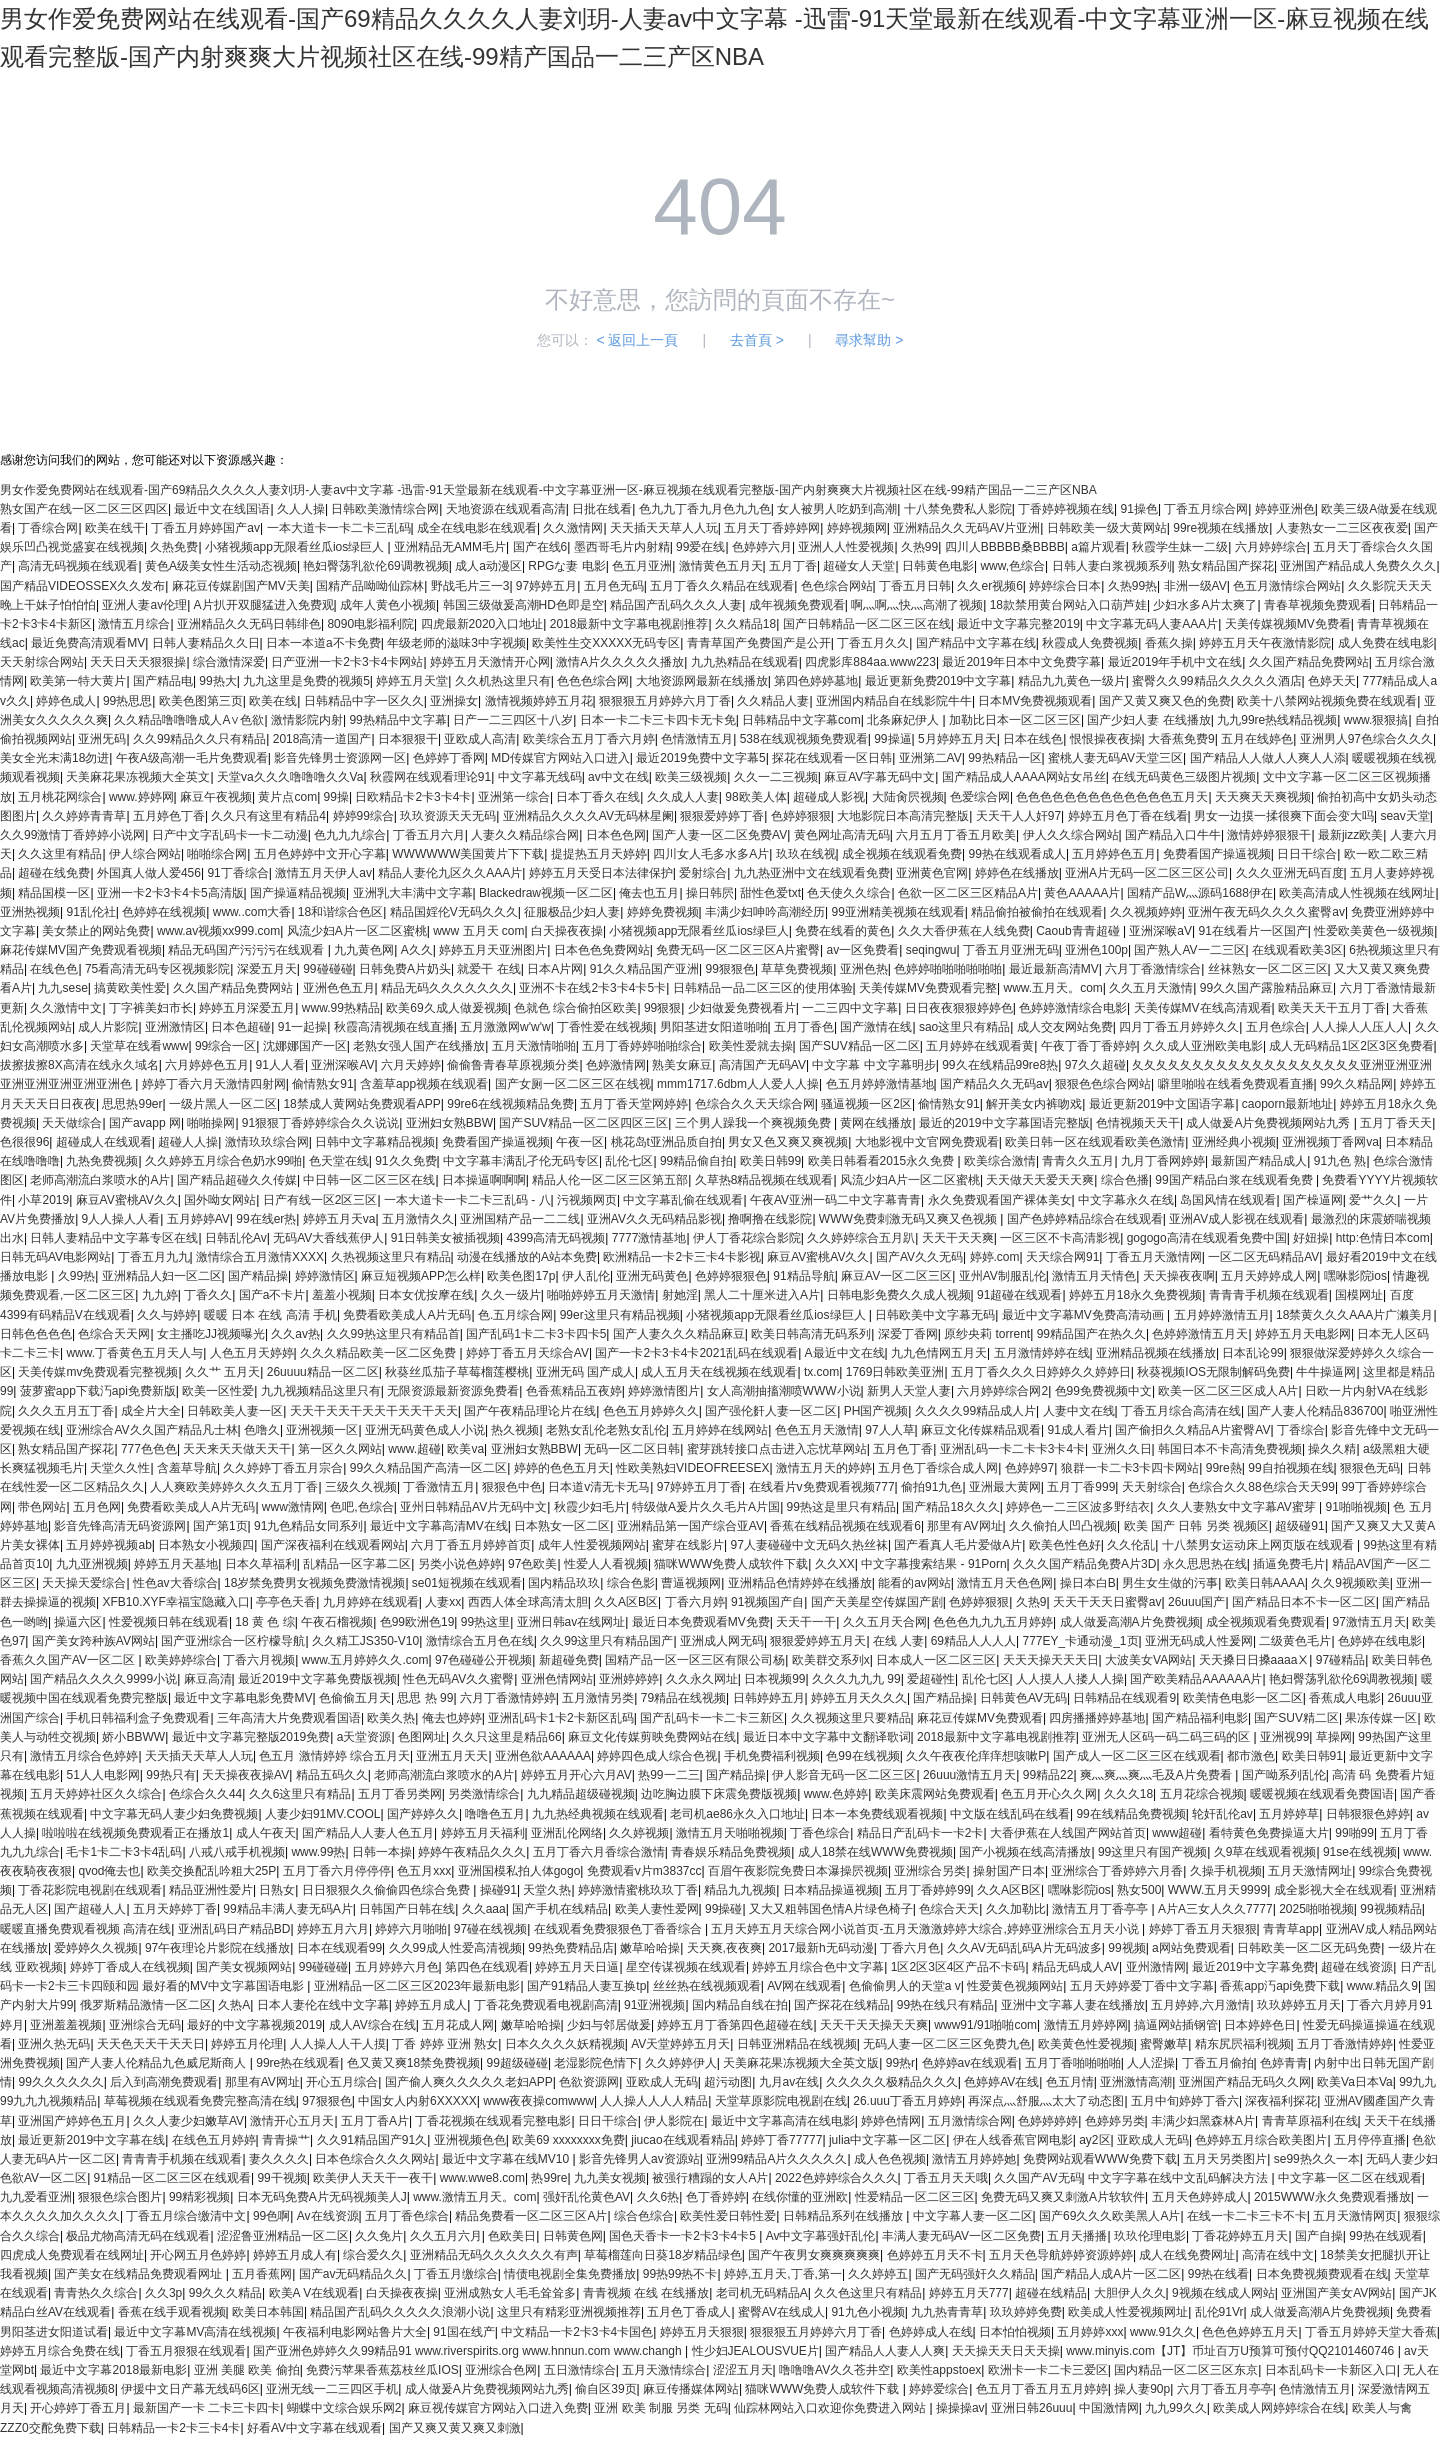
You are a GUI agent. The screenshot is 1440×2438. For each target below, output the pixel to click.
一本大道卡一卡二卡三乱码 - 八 (467, 1200)
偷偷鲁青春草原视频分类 (513, 1065)
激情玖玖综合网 (267, 1142)
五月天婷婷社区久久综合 (96, 1794)
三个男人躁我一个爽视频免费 (754, 1123)
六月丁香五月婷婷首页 (471, 1545)
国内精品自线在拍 (740, 2005)
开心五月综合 (342, 2082)
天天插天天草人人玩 (664, 528)
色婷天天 (1332, 681)
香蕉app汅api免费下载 (1280, 1986)
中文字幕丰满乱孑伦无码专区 (521, 1161)
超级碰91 (1299, 1526)
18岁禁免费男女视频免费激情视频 (314, 1583)
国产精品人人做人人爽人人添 (1268, 758)
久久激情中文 (66, 1008)
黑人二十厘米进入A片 (762, 1295)
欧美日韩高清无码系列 (811, 1334)
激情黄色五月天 (721, 566)
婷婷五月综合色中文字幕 (818, 1967)
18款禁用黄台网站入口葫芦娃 (1068, 605)
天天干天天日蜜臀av (1107, 1602)
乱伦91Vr (1219, 2312)
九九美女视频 (610, 2178)
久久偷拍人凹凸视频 (1063, 1526)
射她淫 (680, 1295)
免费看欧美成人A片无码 (407, 1315)
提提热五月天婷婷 (599, 854)
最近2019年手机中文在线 (1175, 662)
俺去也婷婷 (452, 1718)
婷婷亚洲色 (1285, 509)
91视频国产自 (767, 1602)
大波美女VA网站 (1148, 1660)
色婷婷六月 (762, 547)
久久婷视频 (639, 1833)
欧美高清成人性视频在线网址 (1357, 893)
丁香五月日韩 (915, 586)
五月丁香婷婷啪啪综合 (642, 1046)
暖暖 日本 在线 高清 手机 (270, 1315)
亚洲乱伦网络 (567, 1833)
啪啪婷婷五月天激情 (601, 1295)
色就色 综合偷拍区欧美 (575, 1008)
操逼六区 (78, 1622)
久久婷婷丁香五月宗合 (283, 1468)
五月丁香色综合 (407, 2216)
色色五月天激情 (817, 1430)
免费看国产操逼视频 (1217, 854)
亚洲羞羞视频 (66, 2025)
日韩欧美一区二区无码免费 (1309, 1948)
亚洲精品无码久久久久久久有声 (494, 2255)
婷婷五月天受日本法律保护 (601, 873)
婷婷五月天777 (969, 2293)
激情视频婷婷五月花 (539, 701)
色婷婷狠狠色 (731, 1276)
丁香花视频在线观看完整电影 (493, 2121)
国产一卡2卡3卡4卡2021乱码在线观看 (696, 1353)
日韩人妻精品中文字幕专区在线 (114, 1238)
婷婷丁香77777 (781, 2140)
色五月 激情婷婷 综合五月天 (334, 1756)
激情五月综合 (134, 624)
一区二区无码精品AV (1263, 1257)
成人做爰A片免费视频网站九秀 (1269, 1123)
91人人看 (280, 1065)
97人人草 (889, 1430)
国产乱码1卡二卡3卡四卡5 (536, 1334)
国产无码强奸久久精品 (975, 2274)
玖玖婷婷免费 (1026, 2312)
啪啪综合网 (217, 854)
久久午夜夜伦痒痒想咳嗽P (976, 1756)
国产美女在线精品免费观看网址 (139, 2274)
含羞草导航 (187, 1468)
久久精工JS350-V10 (365, 1641)
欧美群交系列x (831, 1660)
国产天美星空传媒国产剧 (877, 1602)
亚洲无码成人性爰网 (1199, 1641)
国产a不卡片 (272, 1295)
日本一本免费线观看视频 (877, 1814)
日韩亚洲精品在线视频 (797, 2044)
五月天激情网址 (1310, 1871)
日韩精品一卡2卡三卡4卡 (173, 2428)
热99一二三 (668, 1775)
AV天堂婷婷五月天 (680, 2044)
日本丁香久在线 (598, 797)
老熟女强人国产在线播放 (419, 1046)
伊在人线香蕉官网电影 (1013, 2140)
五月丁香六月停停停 (337, 1871)
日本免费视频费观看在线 (1322, 2274)
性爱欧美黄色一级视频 (1374, 931)
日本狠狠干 (408, 739)
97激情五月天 (1368, 1622)
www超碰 (1177, 1833)
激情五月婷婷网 (1086, 2025)
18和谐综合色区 (340, 912)
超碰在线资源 (1357, 1967)
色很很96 (24, 1142)
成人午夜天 (266, 1833)
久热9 (1031, 1602)
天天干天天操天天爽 (874, 2025)
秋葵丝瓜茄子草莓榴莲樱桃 (457, 1372)
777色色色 (149, 1449)
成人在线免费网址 (1187, 2255)
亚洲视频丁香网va (1330, 1142)
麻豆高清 (208, 1679)
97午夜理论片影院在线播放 (217, 1948)
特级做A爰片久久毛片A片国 (706, 1507)
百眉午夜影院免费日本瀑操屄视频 (798, 1871)
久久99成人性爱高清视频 (455, 1948)
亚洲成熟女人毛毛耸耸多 (510, 2293)
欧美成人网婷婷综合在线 (1279, 2408)
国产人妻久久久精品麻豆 (679, 1334)
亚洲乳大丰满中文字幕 (413, 893)
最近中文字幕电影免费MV (243, 1698)
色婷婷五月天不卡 (935, 2255)
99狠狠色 (730, 969)
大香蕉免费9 (1181, 739)
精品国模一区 (54, 893)
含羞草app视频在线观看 (424, 1084)
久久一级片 (511, 1295)
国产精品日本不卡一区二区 (1304, 1602)
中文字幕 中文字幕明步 (873, 1065)
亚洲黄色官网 (932, 873)
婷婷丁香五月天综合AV (527, 1353)
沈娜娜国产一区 (305, 1046)
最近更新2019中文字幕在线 (91, 2140)
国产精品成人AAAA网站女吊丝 (1024, 777)
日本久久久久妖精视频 (565, 2044)
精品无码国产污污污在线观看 (247, 950)
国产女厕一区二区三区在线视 (573, 1084)
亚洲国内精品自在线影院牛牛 (894, 701)
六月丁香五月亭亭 (1225, 2389)
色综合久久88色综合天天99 (1261, 1487)
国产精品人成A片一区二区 (1111, 2274)
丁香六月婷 (695, 1602)
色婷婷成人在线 (931, 2332)
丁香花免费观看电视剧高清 (546, 2005)
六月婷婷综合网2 (1002, 1391)
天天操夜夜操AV (245, 1775)
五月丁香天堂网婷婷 (634, 1104)
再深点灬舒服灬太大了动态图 (1046, 2101)
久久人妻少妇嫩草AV (188, 2121)
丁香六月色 (910, 1948)
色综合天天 (949, 1909)
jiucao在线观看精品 (682, 2140)
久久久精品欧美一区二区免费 (379, 1353)
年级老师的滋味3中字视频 (456, 643)
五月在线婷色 (1257, 739)
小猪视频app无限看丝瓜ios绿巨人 (296, 547)
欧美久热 (391, 1718)
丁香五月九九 (154, 1257)
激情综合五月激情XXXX (260, 1257)
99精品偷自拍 (696, 1161)
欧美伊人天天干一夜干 (373, 2178)
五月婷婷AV (198, 1219)
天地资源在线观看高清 (506, 509)
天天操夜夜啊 (1179, 1276)
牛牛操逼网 (1326, 1372)
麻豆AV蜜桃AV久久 (127, 1200)
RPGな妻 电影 (566, 566)
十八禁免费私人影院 (958, 509)
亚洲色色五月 (339, 988)
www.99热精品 (341, 1008)
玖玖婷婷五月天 (1299, 2005)
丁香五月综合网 (1206, 509)
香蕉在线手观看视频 (172, 2312)
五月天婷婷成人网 (1269, 1276)
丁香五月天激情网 (1154, 1257)
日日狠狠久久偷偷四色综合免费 (387, 1890)
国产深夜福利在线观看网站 (333, 1545)
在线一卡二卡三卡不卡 (1247, 2216)
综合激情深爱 (229, 662)
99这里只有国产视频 (1152, 1852)
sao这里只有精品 (964, 1027)
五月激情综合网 (970, 2121)
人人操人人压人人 (1360, 1027)
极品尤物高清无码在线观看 (138, 2236)
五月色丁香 (903, 1449)
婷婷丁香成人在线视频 (130, 1967)
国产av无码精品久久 (353, 2274)
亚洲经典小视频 (1234, 1142)
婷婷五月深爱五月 (247, 1008)
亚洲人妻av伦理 (144, 605)
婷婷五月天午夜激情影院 (1265, 643)
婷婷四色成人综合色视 (657, 1756)
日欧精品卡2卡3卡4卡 (413, 797)
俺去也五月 (649, 893)
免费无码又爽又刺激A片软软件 (1063, 2197)
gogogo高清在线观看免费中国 (1207, 1238)
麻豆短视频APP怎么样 (421, 1276)
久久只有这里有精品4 (268, 816)
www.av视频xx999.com (218, 931)
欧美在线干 (115, 528)
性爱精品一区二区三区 (915, 2197)
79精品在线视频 (683, 1698)
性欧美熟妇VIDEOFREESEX (692, 1468)
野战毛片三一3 (470, 586)
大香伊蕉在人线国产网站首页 (1068, 1833)
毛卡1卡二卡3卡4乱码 (124, 1852)
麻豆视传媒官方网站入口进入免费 (498, 2408)
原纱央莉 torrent (987, 1334)
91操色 (1139, 509)
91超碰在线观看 (1019, 1295)
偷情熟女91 (322, 1084)
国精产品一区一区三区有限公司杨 (695, 1660)
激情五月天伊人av (323, 873)
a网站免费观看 (1191, 1948)
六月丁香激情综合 (1153, 969)
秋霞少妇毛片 (590, 1507)
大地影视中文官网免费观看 (927, 1142)
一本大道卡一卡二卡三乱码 (339, 528)
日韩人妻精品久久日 (206, 643)
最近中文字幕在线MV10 (507, 2159)
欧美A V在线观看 (314, 2293)
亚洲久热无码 (54, 2044)
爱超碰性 (931, 1679)
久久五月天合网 (885, 1622)
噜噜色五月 (495, 1814)
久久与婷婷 (167, 1315)
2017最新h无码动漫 (820, 1948)
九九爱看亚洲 (36, 2197)
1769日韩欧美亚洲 (895, 1372)
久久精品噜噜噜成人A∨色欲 (189, 720)
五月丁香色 (804, 1027)
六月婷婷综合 (1271, 547)
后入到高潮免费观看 (164, 2082)
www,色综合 (1012, 566)
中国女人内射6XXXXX (417, 2101)
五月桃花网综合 (60, 797)
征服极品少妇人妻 (572, 912)
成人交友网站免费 (1065, 1027)
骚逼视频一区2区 (866, 1104)
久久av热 (295, 1334)
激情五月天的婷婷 (824, 1468)
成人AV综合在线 (372, 2025)
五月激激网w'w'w (505, 1027)
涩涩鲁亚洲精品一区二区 (283, 2236)
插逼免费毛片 (1289, 1564)
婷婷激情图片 (664, 1391)
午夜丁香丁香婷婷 (1089, 1046)
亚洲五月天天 (452, 1756)
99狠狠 (662, 1008)
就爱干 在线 (488, 969)
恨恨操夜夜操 (1106, 739)
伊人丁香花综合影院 (747, 1238)
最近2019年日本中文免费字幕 (1021, 662)
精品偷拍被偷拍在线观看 (1037, 912)
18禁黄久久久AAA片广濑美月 (1354, 1315)
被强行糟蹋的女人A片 (710, 2178)
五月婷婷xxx (1090, 2332)
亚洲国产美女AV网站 (1336, 2293)
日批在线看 (602, 509)
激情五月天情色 (1094, 1276)
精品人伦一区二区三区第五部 (610, 1180)
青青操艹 (286, 2140)
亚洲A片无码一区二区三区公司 (1147, 873)
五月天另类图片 (1225, 2159)
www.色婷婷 (836, 1794)
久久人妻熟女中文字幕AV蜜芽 (1238, 1507)
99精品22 (1048, 1775)
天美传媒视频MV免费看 (1288, 624)
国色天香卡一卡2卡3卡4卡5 (684, 2236)
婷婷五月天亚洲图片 (493, 950)
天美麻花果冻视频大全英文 (138, 777)
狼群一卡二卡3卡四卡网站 (1130, 1468)
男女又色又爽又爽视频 (788, 1142)
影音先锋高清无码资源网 (120, 1526)
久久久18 (1128, 1794)
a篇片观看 (1098, 547)
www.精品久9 (1382, 1986)
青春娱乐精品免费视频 (731, 1852)
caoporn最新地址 (1287, 1104)
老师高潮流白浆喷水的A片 (100, 1180)
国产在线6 (540, 547)
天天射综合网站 (42, 662)
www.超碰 (414, 1449)
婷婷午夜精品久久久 (472, 1852)
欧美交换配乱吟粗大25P (211, 1871)
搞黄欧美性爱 (130, 988)
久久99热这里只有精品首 (393, 1334)
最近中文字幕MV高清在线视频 (195, 2332)
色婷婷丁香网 (449, 758)
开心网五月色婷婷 (198, 2255)
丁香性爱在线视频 (605, 1027)
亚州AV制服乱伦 (1002, 1276)
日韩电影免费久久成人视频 (899, 1295)
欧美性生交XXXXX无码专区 (606, 643)
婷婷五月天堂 (412, 681)
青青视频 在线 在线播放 (646, 2293)
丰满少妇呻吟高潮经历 (765, 912)
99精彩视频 (199, 2197)
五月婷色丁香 (169, 816)
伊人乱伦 (586, 1276)
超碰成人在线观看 (104, 1142)
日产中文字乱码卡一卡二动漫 (230, 835)
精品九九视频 (740, 1890)
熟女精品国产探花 (1226, 566)
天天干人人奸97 (1018, 816)
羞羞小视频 (342, 1295)
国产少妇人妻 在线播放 (1148, 720)
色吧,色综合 (361, 1507)
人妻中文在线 (1079, 1411)
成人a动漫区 (488, 566)
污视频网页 (587, 1200)
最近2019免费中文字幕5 (700, 758)
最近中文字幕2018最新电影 (113, 2370)
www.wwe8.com (482, 2178)
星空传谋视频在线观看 (686, 1967)
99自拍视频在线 (1290, 1468)
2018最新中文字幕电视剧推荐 (629, 624)
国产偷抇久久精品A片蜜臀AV (1192, 1430)
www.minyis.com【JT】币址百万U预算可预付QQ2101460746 (1231, 2351)
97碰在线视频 (490, 1929)
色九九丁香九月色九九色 (705, 509)
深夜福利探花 (1281, 2101)
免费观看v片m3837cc (644, 1871)
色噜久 (262, 1430)
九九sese (62, 988)
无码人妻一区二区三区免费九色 (947, 2044)
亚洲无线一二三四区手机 (332, 2389)
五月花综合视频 (1202, 1794)
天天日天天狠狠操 (138, 662)
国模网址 (1359, 1295)
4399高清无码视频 (556, 1238)
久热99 (919, 547)
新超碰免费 (569, 1660)
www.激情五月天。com (474, 2197)
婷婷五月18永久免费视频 (1135, 1295)
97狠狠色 (326, 2101)
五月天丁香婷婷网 (772, 528)
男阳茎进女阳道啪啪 (714, 1027)
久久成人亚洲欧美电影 (1203, 1046)
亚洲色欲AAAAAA (543, 1756)
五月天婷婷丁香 (175, 1909)
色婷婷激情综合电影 (1073, 1008)
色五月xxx (424, 1871)
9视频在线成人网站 (1223, 2293)
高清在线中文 (1278, 2255)
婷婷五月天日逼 (577, 1967)
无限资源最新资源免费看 (453, 1391)
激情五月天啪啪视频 (730, 1833)
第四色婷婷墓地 (816, 681)
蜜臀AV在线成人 (781, 2312)
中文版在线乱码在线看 (1010, 1814)
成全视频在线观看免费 (902, 854)
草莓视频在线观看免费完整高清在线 (200, 2101)
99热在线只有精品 (945, 2005)
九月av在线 (789, 2082)
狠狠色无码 (1370, 1468)
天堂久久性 (120, 1468)
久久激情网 (573, 528)
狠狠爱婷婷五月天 (818, 1641)
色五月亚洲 (642, 566)
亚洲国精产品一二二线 (520, 1219)
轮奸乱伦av (1222, 1814)
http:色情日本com (1383, 1238)
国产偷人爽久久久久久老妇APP (469, 2082)
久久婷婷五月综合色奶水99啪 (223, 1161)
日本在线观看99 (339, 1948)
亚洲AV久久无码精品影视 (654, 1219)
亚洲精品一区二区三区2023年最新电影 (417, 1986)
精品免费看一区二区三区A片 (531, 2216)
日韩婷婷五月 (769, 1698)
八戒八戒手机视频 (237, 1852)
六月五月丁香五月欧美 (956, 835)
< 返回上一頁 (637, 340)
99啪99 (1354, 1833)
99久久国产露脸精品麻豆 (1266, 988)
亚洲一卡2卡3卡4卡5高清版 (170, 893)
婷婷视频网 (857, 528)
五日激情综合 (580, 2370)
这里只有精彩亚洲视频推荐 (569, 2312)
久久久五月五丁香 (66, 1411)
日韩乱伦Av (236, 1238)
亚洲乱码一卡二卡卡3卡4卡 (1012, 1449)
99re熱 (1224, 1468)
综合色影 (631, 1583)
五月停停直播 (1370, 2140)
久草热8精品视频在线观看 (764, 1180)
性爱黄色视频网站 (1015, 1986)
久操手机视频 (1226, 1871)
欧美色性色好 (1065, 1545)
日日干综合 (1307, 854)
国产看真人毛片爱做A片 (958, 1545)
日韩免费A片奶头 (405, 969)
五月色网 (97, 1507)
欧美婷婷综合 (181, 1660)
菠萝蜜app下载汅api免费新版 (98, 1391)
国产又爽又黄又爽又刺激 (455, 2428)
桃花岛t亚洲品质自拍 (666, 1142)
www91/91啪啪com (985, 2025)
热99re (549, 2178)
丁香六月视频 (259, 1660)
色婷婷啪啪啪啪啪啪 (948, 969)
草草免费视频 (797, 969)
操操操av (960, 2408)
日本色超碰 (241, 1027)
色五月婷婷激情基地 (880, 1084)
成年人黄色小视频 (388, 605)
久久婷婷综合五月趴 (861, 1238)
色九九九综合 (350, 835)
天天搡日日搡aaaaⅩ (1254, 1660)
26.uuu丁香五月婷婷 (907, 2101)
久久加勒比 (1016, 1909)
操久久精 (1332, 1449)
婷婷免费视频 (663, 912)
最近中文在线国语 (222, 509)
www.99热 (318, 1852)
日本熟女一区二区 (562, 1526)
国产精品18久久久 (950, 1507)
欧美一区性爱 (218, 1391)
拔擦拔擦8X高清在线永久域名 (79, 1065)
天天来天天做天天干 (237, 1449)
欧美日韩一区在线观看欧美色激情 (1095, 1142)
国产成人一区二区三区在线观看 (1137, 1756)
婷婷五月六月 (333, 1929)
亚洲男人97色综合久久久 (1366, 739)
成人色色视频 (890, 2159)
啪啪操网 (211, 1123)
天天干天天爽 (958, 1238)
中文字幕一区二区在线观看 (1350, 2178)
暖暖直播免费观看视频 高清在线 (85, 1929)
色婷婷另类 (1115, 2121)
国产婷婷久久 (423, 1814)
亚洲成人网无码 (722, 1641)
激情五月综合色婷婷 (84, 1756)
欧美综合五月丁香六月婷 (589, 739)
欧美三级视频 (691, 777)
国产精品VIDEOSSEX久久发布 (82, 586)
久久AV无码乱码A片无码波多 (1024, 1948)
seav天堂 (1404, 816)
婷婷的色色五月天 (562, 1468)
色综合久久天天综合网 (755, 1104)
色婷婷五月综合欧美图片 (1261, 2140)
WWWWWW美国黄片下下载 (468, 854)
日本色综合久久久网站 (375, 2159)
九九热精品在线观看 (745, 662)
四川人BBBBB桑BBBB (1005, 547)
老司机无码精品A (762, 2293)
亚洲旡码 (102, 739)
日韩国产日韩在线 (407, 1909)
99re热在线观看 (298, 2063)
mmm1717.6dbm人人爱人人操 (738, 1084)
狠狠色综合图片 (120, 2197)
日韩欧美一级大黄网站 (1107, 528)
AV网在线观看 (804, 1986)
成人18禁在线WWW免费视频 (875, 1852)
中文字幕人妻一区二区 (973, 2216)
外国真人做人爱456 (149, 873)
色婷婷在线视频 (164, 912)
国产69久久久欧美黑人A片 (1109, 2216)
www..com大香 (252, 912)
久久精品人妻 (773, 701)
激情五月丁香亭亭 (1101, 1909)
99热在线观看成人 (1017, 854)
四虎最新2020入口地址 (482, 624)
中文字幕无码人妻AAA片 (1152, 624)
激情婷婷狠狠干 (1269, 835)
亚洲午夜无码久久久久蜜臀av (1266, 912)
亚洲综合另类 (930, 1871)
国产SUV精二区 (1296, 1718)
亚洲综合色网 (501, 2370)
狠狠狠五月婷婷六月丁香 (665, 701)
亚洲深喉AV (342, 1065)
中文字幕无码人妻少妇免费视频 (174, 1814)
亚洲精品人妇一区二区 (162, 1276)
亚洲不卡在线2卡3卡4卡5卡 (592, 988)
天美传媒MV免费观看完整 (928, 988)
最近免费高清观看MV (88, 643)
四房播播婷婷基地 (1097, 1718)
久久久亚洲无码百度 (1290, 873)
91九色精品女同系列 (308, 1526)
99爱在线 (700, 547)
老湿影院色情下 (596, 2063)
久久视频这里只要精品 (851, 1718)
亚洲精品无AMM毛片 (450, 547)
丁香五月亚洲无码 (1011, 950)
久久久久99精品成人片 (975, 1411)
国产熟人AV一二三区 (1189, 950)
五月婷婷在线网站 (720, 1430)
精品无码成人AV (1075, 1967)
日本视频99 (774, 1679)
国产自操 (1319, 2236)
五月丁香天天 (1396, 1123)
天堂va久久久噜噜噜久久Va (290, 777)
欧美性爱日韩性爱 (728, 2216)
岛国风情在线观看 (1228, 1200)
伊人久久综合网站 (1071, 835)
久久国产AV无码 (1037, 2178)
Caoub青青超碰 (1079, 931)
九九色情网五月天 (939, 1353)
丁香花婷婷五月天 (1240, 2236)
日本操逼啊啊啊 (484, 1180)
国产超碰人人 (90, 1909)
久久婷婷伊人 (681, 2063)
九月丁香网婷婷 (1163, 1161)
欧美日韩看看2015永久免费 (883, 1161)
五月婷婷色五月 (1114, 854)
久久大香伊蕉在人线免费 (964, 931)
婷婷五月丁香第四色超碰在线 (735, 2025)
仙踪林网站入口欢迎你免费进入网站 (831, 2408)
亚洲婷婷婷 (629, 1679)
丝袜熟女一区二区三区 (1268, 969)
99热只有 (170, 1775)
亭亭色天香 (286, 1602)
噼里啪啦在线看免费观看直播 (1236, 1084)
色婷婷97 (1029, 1468)
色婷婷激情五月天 (1200, 1334)
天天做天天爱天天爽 (1040, 1180)
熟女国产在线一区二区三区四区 (84, 509)
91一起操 (302, 1027)
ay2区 (1094, 2140)
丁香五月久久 (873, 643)
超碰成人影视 (829, 797)
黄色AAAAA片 (1082, 893)
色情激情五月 (697, 739)
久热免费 (174, 547)
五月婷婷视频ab (108, 1545)
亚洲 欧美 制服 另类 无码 (660, 2408)
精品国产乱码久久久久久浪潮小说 (400, 2312)
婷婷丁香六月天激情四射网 (214, 1084)
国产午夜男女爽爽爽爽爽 (814, 2255)
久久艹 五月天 (222, 1372)
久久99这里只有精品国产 (606, 1641)
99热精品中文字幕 (397, 720)
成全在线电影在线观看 (477, 528)
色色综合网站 (837, 586)
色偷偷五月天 (355, 1698)
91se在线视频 (1360, 1852)
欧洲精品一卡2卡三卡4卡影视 (681, 1257)
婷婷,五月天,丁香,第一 (783, 2274)
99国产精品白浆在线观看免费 (1235, 1180)
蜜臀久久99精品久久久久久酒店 (1216, 681)
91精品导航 (803, 1276)
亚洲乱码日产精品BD (234, 1929)
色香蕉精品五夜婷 (574, 1391)
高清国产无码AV (762, 1065)
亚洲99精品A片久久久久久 (776, 2159)
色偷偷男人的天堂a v (905, 1986)
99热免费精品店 (570, 1948)
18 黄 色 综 (264, 1622)
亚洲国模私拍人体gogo (519, 1871)
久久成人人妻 (683, 797)
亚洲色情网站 (557, 1679)
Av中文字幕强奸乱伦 (821, 2236)
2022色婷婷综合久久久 (836, 2178)
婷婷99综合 (363, 816)
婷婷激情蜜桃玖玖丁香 (638, 1890)
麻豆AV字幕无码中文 (879, 777)
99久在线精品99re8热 (1000, 1065)
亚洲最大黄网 (1005, 1487)
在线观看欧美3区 (1297, 950)
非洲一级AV (1195, 586)
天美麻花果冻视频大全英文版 (801, 2063)
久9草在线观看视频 (1265, 1852)
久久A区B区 (626, 1602)
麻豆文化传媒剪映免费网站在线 (652, 1737)
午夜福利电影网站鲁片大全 (355, 2332)
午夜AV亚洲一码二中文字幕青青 (835, 1200)
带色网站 (42, 1507)
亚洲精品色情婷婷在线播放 (800, 1583)
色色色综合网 (593, 681)
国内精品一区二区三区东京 (1186, 2370)
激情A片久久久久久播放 (620, 662)
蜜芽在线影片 (688, 1545)
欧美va (465, 1449)
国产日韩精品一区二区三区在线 (867, 624)
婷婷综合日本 (1065, 586)
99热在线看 (1218, 2274)
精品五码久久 (332, 1775)
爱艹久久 (1373, 1200)
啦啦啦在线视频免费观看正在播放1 (135, 1833)
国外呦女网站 (220, 1200)
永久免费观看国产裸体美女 (1000, 1200)
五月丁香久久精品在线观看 (722, 586)
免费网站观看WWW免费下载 (1100, 2159)
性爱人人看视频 (606, 1564)
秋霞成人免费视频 (1090, 643)
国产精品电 (163, 681)
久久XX (835, 1564)
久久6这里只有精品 (300, 1794)
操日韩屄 (710, 893)
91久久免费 (405, 1161)
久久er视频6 (989, 586)
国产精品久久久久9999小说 (103, 1679)
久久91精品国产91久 (372, 2140)
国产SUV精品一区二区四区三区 (583, 1123)
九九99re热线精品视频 (1277, 720)
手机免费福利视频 (772, 1756)
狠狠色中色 (512, 1487)
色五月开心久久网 (1049, 1794)
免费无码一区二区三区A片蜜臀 (738, 950)
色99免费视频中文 (1103, 1391)
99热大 (217, 681)
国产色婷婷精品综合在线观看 (1085, 1219)
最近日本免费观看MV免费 (701, 1622)
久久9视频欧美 (1350, 1583)
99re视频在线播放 (1221, 528)
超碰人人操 (188, 1142)
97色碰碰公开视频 (483, 1660)
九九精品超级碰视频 (581, 1794)
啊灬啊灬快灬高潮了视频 (917, 605)
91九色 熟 (1340, 1161)
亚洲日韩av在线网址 (571, 1622)
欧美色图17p (521, 1276)
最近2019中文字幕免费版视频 (317, 1679)
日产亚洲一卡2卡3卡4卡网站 (347, 662)
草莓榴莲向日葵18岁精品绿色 (662, 2255)
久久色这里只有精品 (868, 2293)
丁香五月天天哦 (946, 2178)
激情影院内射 (307, 720)
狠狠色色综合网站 (1103, 1084)
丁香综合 (1301, 1430)
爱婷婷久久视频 (96, 1948)
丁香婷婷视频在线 (1066, 509)
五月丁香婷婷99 (927, 1890)
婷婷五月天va (339, 1219)
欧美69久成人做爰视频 (446, 1008)
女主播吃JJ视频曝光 (211, 1334)
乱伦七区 (629, 1161)
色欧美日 (512, 2236)
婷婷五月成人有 (295, 2255)
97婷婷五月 (546, 586)
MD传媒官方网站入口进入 (560, 758)
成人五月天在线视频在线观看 (719, 1372)
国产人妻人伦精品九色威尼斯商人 (157, 2063)
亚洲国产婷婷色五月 (72, 2121)
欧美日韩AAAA (1265, 1583)
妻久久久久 (279, 2159)
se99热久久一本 (1317, 2159)
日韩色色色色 (36, 1334)
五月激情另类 (598, 1698)
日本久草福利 (261, 1564)
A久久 (417, 950)
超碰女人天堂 (859, 566)
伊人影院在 (674, 2121)
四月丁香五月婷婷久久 (1179, 1027)
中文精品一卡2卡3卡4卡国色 (577, 2332)
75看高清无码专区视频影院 (157, 969)
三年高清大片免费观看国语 (289, 1718)
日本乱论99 (1252, 1353)
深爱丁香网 (908, 1334)
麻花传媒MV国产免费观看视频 (81, 950)
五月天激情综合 (664, 2370)
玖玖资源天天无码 (448, 816)
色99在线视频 (862, 1756)
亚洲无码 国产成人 (585, 1372)
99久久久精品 (225, 2293)
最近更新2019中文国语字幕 (1162, 1104)
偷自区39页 (605, 2389)
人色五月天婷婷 (252, 1353)
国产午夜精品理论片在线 (530, 1411)
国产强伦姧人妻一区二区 (771, 1411)
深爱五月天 (267, 969)
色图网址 (422, 1737)
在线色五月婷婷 (214, 2140)
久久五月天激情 (1151, 988)
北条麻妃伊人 (904, 720)
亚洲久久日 (1122, 1449)
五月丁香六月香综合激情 (599, 1852)
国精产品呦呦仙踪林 (370, 586)
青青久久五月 (1078, 1161)
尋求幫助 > (869, 340)
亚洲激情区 (175, 1027)
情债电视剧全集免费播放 (570, 2274)
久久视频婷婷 (1146, 912)
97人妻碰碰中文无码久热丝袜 (809, 1545)
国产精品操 (258, 1276)
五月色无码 (614, 586)
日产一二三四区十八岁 (513, 720)
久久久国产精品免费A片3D (1084, 1564)
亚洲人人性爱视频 (846, 547)
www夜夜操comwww (538, 2101)
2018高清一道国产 (322, 739)
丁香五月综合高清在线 (1181, 1411)
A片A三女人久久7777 (1215, 1909)
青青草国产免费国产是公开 (759, 643)
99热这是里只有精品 (841, 1507)
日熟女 (277, 1890)
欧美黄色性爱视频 (1086, 2044)
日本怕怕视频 (1015, 2332)
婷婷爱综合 (939, 2389)
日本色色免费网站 (602, 950)
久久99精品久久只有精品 (199, 739)
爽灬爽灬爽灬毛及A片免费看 (1157, 1775)
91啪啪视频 (1356, 1507)
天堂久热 (547, 1890)
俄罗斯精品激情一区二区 (146, 2005)
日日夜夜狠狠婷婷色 (959, 1008)
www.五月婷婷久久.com (365, 1660)
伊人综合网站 (145, 854)
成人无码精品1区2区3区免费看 (1351, 1046)
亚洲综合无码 (145, 2025)
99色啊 (271, 2216)
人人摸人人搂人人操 (1070, 1679)
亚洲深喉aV (1160, 931)
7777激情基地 (649, 1238)
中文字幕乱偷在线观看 (683, 1200)
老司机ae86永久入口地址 (737, 1814)
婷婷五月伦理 (247, 2044)
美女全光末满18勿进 (54, 758)
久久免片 (379, 2236)
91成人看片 (1077, 1430)
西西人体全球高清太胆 (528, 1602)
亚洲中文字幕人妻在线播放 (1073, 2005)
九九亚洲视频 (92, 1564)
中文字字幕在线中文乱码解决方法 (1179, 2178)
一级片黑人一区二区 (223, 1104)
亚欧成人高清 (480, 739)
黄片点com (287, 797)
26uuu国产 (1196, 1602)
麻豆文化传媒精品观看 (981, 1430)
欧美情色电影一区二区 (1243, 1698)
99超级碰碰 (517, 2063)
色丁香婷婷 (716, 2197)
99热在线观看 (1385, 2236)
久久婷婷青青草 (84, 816)
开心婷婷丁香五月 (78, 2408)
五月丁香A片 (375, 2121)
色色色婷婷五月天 (1250, 2332)
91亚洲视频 (654, 2005)
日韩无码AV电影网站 (55, 1257)
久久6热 (658, 2197)
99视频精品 (1390, 1909)
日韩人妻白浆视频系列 (1112, 566)
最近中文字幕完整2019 (1018, 624)
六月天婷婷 (411, 1065)
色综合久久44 (205, 1794)
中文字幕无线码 (540, 777)
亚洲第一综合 (514, 797)
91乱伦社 (90, 912)
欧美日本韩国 (268, 2312)
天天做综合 (72, 1123)
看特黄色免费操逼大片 (1269, 1833)
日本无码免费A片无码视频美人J (322, 2197)
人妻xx (443, 1602)
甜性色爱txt (770, 893)
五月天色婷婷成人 (1200, 2197)
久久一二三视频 (776, 777)
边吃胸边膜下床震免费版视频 (719, 1794)
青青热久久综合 (96, 2293)
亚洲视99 (1284, 1737)
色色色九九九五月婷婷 (993, 1622)
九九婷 (160, 1295)
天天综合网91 (1062, 1257)
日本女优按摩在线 (426, 1295)
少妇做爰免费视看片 (742, 1008)
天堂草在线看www (139, 1046)
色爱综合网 (980, 797)
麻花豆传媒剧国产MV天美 (241, 586)
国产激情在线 (876, 1027)
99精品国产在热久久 (1091, 1334)
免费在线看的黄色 (843, 931)
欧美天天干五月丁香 (1332, 1008)
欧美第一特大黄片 (78, 681)
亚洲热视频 (30, 912)
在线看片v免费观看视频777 (822, 1487)
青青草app (1291, 1929)
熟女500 (1139, 1890)
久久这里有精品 (60, 854)
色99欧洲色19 (417, 1622)
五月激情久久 (418, 1219)
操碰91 (498, 1890)
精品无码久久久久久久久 (447, 988)
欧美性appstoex (939, 2370)
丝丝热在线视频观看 (707, 1986)
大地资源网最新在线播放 (702, 681)
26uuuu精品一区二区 (323, 1372)
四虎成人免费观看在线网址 (72, 2255)
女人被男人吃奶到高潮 (837, 509)
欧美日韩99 (770, 1161)
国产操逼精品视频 (298, 893)
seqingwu (931, 950)
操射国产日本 (1009, 1871)
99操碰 (723, 1909)
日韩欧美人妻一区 (235, 1411)
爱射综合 (703, 873)
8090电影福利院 (370, 624)
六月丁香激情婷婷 (508, 1698)
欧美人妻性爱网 (657, 1909)
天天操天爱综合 (84, 1583)
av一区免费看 (863, 950)
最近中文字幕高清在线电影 (783, 2121)
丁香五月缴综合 (456, 2274)
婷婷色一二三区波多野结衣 (1078, 1507)
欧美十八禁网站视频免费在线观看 (1327, 701)
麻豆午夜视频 (216, 797)
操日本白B (1088, 1583)
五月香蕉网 (262, 2274)
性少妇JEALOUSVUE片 (755, 2351)
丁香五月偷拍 (1218, 2063)
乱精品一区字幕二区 (357, 1564)
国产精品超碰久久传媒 (237, 1180)
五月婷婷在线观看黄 (980, 1046)
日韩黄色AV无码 (1023, 1698)
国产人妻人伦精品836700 (1315, 1411)
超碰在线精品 (1051, 2293)
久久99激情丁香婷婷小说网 (72, 835)
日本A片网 (555, 969)
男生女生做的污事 (1170, 1583)
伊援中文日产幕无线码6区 (190, 2389)
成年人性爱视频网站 (592, 1545)
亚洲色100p (1096, 950)
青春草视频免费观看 (1318, 605)
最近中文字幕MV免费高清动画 (1084, 1315)
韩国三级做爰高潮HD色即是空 (523, 605)
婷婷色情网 (891, 2121)
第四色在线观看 (487, 1967)
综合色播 (1125, 1180)
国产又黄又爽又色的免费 (1165, 701)
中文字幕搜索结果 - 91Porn (933, 1564)
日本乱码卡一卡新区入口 (1331, 2370)
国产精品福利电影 (1200, 1718)
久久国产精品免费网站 (1309, 662)
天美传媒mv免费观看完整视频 (98, 1372)
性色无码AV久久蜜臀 (458, 1679)
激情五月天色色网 (1005, 1583)
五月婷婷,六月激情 (1200, 2005)
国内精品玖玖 (564, 1583)
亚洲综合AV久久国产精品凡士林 (151, 1430)
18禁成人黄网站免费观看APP (361, 1104)
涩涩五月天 (743, 2370)
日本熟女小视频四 (206, 1545)
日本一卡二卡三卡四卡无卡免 (658, 720)
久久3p (163, 2293)
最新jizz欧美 (1350, 835)
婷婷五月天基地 (176, 1564)
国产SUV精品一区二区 (859, 1046)
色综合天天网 (114, 1334)
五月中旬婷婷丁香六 (1185, 2101)
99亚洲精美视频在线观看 (898, 912)
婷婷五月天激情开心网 (490, 662)
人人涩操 (1151, 2063)
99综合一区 (225, 1046)
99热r (900, 2063)
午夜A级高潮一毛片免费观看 (192, 758)
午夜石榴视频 (337, 1622)
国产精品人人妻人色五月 (368, 1833)
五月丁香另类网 (400, 1794)
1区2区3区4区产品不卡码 (958, 1967)
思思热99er (132, 1104)
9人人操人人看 (121, 1219)
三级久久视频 (361, 1487)
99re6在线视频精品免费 (510, 1104)
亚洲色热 (864, 969)
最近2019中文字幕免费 (1253, 1967)
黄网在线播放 (876, 1123)
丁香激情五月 (439, 1487)
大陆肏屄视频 (908, 797)
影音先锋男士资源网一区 (340, 758)
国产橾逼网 (1313, 1200)
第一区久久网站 (340, 1449)
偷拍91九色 (931, 1487)
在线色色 (54, 969)
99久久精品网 (1356, 1084)
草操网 (1334, 1737)
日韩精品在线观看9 (1124, 1698)
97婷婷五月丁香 (699, 1487)
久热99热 (1132, 586)
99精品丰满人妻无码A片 (287, 1909)
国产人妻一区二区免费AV (719, 835)
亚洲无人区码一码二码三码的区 (1167, 1737)
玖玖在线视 (806, 854)
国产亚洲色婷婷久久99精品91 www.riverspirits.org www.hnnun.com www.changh (469, 2351)
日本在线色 (1033, 739)
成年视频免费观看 (797, 605)
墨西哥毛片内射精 (622, 547)
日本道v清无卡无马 (599, 1487)
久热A (234, 2005)
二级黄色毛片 (1295, 1641)
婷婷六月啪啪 (411, 1929)
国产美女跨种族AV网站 (93, 1641)
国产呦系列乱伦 (1284, 1775)
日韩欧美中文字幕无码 (935, 1315)
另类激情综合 (484, 1794)
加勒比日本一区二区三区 (1015, 720)
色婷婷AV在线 (1001, 2082)
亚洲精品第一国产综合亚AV (690, 1526)
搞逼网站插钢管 (1176, 2025)
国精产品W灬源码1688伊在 (1200, 893)
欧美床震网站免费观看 (935, 1794)
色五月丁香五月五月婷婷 (1042, 2389)
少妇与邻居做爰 (609, 2025)
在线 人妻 (898, 1641)
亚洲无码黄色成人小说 (425, 1430)
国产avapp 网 (145, 1123)
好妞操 (1311, 1238)
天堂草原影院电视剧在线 (781, 2101)
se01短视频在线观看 (467, 1583)
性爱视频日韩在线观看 (169, 1622)
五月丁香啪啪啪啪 (1073, 2063)
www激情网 (293, 1507)
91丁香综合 (237, 873)
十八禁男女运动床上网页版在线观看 (1259, 1545)
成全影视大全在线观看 (1334, 1890)
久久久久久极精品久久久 (892, 2082)
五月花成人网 (458, 2025)
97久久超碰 (1095, 1065)
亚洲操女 (454, 701)
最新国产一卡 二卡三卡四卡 (206, 2408)
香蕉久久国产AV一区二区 (69, 1660)
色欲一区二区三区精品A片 (968, 893)
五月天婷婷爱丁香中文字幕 (1142, 1986)
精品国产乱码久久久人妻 (676, 605)
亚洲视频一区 (322, 1430)
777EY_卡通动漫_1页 (1080, 1641)
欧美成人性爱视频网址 (1128, 2312)
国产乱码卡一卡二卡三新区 (712, 1718)
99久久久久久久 (60, 2082)
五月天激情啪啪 (534, 1046)
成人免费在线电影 (1386, 643)
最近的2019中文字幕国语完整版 (1004, 1123)
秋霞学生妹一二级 (1180, 547)
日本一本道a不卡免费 (323, 643)
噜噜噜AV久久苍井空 (834, 2370)
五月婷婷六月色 (397, 1967)
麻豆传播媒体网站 (691, 2389)
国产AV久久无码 (919, 1257)
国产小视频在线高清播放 (1025, 1852)
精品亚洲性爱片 (211, 1890)
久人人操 (301, 509)
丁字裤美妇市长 (151, 1008)
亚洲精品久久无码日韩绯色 (249, 624)
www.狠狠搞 (1376, 720)
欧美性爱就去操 (751, 1046)
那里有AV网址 (964, 1526)
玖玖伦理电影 (1150, 2236)
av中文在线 (618, 777)
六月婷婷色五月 (207, 1065)
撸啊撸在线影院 (770, 1219)
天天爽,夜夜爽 (724, 1948)
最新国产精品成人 (1259, 1161)
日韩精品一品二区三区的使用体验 (763, 988)
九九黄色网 (364, 950)
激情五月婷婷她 (974, 2159)
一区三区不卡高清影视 (1060, 1238)
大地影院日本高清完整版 (903, 816)
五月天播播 (1077, 2236)
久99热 (76, 1276)
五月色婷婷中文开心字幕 (320, 854)
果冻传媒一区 (1381, 1718)
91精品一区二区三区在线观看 (172, 2178)
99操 (336, 797)
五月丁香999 (1081, 1487)
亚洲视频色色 (470, 2140)
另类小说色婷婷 (460, 1564)
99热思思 (127, 701)
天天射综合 (1152, 1487)
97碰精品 (1340, 1660)
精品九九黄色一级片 (1072, 681)
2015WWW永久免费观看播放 (1332, 2197)
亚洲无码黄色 (652, 1276)
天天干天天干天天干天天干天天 (374, 1411)
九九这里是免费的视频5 (306, 681)
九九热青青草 (947, 2312)
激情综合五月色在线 (480, 1641)
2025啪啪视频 (1316, 1909)
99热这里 (485, 1622)
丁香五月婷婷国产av (205, 528)
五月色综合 (1276, 1027)
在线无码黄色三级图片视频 (1184, 777)
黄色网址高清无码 (842, 835)
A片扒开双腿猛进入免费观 (264, 605)
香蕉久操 (1169, 643)
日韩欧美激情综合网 (385, 509)
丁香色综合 (820, 1833)
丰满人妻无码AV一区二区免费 (961, 2236)
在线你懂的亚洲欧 (800, 2197)
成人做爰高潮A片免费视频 (1130, 1622)
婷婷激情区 (325, 1276)
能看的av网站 (914, 1583)
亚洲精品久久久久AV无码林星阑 (588, 816)
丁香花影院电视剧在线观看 (90, 1890)
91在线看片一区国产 (1252, 931)
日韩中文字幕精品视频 (375, 1142)
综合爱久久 (373, 2255)
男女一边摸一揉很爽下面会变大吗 (1284, 816)
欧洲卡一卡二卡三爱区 (1048, 2370)
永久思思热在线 (1205, 1564)
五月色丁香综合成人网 (938, 1468)
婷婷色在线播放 (1017, 873)
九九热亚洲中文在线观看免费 (812, 873)
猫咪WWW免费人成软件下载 (731, 1564)
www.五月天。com (1053, 988)
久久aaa (484, 1909)
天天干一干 (806, 1622)
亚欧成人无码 (662, 2082)
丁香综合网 (48, 528)
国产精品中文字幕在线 (976, 643)
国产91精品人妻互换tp (586, 1986)
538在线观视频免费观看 (804, 739)
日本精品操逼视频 (831, 1890)
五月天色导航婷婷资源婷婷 (1061, 2255)
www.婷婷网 (141, 797)
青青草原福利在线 (1310, 2121)
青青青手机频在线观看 (1269, 1295)
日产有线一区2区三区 (320, 1200)
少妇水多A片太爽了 (1205, 605)
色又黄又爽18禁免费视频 (413, 2063)
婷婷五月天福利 (483, 1833)
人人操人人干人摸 (338, 2044)
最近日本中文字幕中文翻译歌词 (827, 1737)
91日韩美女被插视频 (445, 1238)
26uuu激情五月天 (969, 1775)
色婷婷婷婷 (1048, 2121)
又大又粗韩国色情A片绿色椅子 (831, 1909)
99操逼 (892, 739)
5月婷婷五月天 (957, 739)
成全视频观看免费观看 (1266, 1622)
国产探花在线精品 (842, 2005)
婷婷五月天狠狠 (702, 2332)
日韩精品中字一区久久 (364, 701)
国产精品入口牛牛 (1173, 835)
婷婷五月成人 (431, 2005)
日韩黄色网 (573, 2236)
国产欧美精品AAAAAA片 (1196, 1679)
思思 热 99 (425, 1698)
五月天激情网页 (1355, 2216)
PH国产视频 (876, 1411)
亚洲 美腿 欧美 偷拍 (247, 2370)
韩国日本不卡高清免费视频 (1230, 1449)
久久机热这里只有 (503, 681)
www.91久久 (1163, 2332)
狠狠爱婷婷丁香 (722, 816)
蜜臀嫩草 (1164, 2044)
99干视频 (281, 2178)
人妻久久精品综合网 (525, 835)
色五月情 (1070, 2082)
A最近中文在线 (845, 1353)
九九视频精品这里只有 (321, 1391)
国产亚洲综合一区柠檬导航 (233, 1641)
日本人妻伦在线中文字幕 (323, 2005)
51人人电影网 (102, 1775)
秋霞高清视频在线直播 (394, 1027)
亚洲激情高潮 (1136, 2082)
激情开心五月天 (292, 2121)
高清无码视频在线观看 (78, 566)
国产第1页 (220, 1526)
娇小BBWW (133, 1737)
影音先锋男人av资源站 (639, 2159)
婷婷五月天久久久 (859, 1698)
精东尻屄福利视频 (1243, 2044)
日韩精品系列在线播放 (844, 2216)
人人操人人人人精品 (654, 2101)
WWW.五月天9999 (1217, 1890)
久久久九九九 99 (856, 1679)
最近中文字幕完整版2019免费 (251, 1737)
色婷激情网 (616, 1065)
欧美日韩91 (1312, 1756)
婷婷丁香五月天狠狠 (1203, 1929)
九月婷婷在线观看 (371, 1602)
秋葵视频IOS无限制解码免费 (1213, 1372)
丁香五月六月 (429, 835)
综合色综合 (644, 2216)
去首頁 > (757, 340)
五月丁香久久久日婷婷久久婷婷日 (1041, 1372)
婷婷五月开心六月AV (576, 1775)
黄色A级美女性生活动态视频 (221, 566)
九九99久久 (1175, 2408)
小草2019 (43, 1200)
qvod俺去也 (109, 1871)
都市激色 (1251, 1756)
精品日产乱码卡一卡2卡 (920, 1833)
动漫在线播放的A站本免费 (527, 1257)
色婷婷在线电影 (1380, 1641)
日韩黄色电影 (938, 566)
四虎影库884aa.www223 (870, 662)
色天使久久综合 (849, 893)
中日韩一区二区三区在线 (369, 1180)
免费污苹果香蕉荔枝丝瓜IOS (382, 2370)
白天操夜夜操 (567, 931)
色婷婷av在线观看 (970, 2063)
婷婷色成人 (66, 701)
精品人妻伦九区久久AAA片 (450, 873)
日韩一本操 (382, 1852)
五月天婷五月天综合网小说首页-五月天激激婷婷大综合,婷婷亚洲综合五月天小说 (926, 1929)
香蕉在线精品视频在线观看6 (845, 1526)
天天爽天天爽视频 (1263, 797)
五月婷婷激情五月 (1222, 1315)
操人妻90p (1142, 2389)
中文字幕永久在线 (1126, 1200)
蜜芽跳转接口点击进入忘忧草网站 (777, 1449)
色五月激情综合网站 (1287, 586)
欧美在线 (273, 701)
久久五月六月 (446, 2236)
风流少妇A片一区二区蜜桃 (357, 931)
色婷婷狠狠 (801, 816)
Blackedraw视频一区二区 (546, 893)
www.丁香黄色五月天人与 (134, 1353)
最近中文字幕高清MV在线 (439, 1526)
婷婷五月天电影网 (1303, 1334)
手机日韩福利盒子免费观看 (138, 1718)
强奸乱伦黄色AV (586, 2197)
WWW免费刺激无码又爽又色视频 (909, 1219)
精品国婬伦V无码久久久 (454, 912)
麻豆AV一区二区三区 (896, 1276)
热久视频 (515, 1430)
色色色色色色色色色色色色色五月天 (1112, 797)
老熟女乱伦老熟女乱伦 (606, 1430)
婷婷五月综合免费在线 (60, 2351)
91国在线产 (463, 2332)
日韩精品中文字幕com (801, 720)
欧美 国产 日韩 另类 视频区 (1196, 1526)
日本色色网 (616, 835)
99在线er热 (266, 1219)
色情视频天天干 (1138, 1123)
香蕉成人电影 (1345, 1698)
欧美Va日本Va (1355, 2082)
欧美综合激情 (1000, 1161)
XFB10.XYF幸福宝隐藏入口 (175, 1602)
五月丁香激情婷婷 (1345, 2044)
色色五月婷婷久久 (651, 1411)
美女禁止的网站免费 (96, 931)
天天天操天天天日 (1051, 1660)
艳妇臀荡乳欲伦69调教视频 (375, 566)
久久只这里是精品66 (506, 1737)
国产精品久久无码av (994, 1084)
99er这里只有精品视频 (620, 1315)
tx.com (821, 1372)
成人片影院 (108, 1027)
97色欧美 (532, 1564)
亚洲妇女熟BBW (449, 1123)
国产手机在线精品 (560, 1909)
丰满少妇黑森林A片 (1203, 2121)
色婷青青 (1284, 2063)
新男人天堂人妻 (909, 1391)
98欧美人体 (755, 797)
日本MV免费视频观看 (1035, 701)
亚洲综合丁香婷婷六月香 (1117, 1871)
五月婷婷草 (1289, 1814)
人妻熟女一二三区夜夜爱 (1342, 528)
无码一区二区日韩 (632, 1449)
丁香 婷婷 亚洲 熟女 (445, 2044)
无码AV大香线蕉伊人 (328, 1238)
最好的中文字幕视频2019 (254, 2025)
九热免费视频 (102, 1161)
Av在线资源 (328, 2216)
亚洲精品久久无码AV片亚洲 (966, 528)
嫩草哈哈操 (650, 1948)
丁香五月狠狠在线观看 (186, 2351)
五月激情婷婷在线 (1042, 1353)
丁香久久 (208, 1295)
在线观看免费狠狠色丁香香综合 (619, 1929)
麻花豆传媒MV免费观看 (980, 1718)
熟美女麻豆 (682, 1065)
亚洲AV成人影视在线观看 (1236, 1219)
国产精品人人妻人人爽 (885, 2351)
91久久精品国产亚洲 (644, 969)
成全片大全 (151, 1411)
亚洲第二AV (930, 758)
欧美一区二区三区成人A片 (1228, 1391)
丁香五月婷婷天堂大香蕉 (1371, 2332)
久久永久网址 (702, 1679)
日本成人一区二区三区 (936, 1660)
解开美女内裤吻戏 (1034, 1104)
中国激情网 (1109, 2408)
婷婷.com (995, 1257)
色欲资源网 (589, 2082)
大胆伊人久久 (1130, 2293)
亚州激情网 (1156, 1967)
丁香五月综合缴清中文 (186, 2216)
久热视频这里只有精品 (391, 1257)
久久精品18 (745, 624)
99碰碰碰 (327, 969)
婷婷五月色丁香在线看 (1128, 816)
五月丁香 (793, 566)
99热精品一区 (1004, 758)
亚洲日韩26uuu (1031, 2408)
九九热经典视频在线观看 (598, 1814)
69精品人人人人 (973, 1641)
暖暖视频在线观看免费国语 (1322, 1794)
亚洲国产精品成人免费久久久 (1358, 566)
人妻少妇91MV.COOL (323, 1814)
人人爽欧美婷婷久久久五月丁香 (234, 1487)
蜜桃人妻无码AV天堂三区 (1115, 758)
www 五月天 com (478, 931)
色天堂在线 (339, 1161)
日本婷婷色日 (1260, 2025)
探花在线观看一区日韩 (832, 758)
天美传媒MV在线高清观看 (1203, 1008)
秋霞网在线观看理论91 (430, 777)
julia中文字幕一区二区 (887, 2140)
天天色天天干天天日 (151, 2044)
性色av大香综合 (175, 1583)
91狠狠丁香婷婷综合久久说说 (320, 1123)
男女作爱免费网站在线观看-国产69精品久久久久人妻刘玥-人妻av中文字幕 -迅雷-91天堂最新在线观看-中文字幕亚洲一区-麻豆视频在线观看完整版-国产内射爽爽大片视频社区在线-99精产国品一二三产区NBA (548, 490)
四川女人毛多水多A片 (711, 854)
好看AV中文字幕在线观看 (314, 2428)
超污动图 (728, 2082)
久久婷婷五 (878, 2274)
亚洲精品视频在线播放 (1156, 1353)
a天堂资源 (364, 1737)
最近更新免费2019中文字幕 (938, 681)
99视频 (1126, 1948)
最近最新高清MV (1054, 969)
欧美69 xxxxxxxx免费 (568, 2140)
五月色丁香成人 (689, 2312)
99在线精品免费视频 (1130, 1814)
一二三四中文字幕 (850, 1008)
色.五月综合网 (515, 1315)
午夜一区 (580, 1142)
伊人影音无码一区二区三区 (844, 1775)
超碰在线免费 (54, 873)
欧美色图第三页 (201, 701)
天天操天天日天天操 (1006, 2351)
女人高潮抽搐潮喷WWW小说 (784, 1391)
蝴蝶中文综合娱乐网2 (344, 2408)
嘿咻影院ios (1355, 1276)
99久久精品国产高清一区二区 (428, 1468)
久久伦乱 (1131, 1545)
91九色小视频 (867, 2312)
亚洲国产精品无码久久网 (1245, 2082)
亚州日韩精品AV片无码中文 (473, 1507)
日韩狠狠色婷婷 (1368, 1814)
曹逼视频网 (691, 1583)
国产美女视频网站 (244, 1967)
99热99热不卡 (680, 2274)
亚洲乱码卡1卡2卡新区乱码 (560, 1718)
